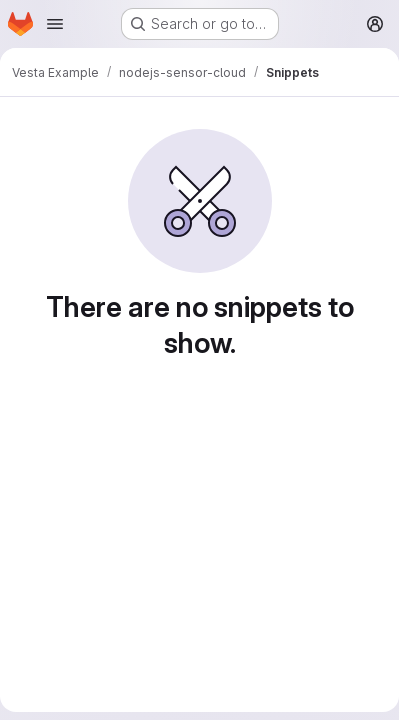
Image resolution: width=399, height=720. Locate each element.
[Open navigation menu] (55, 24)
